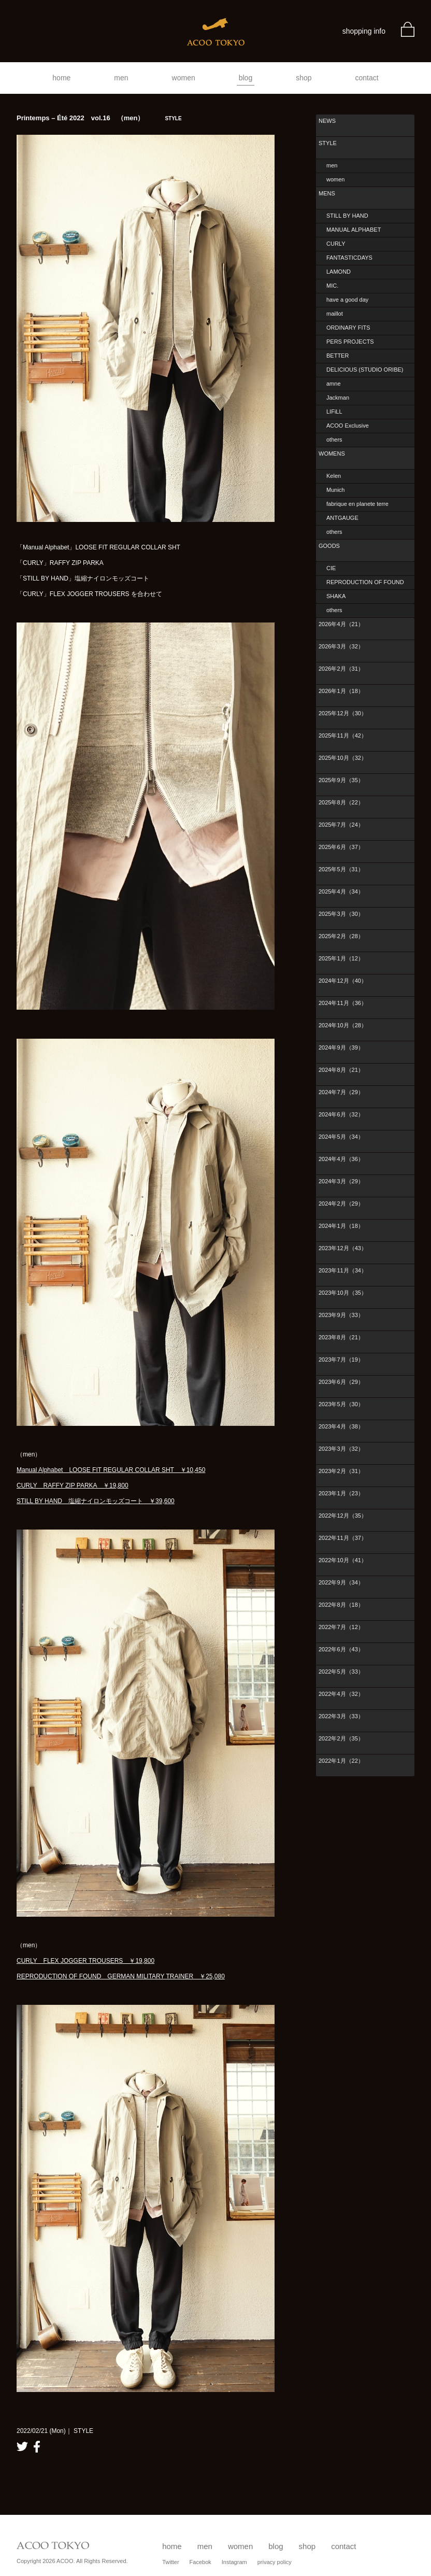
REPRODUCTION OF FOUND (365, 582)
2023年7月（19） (341, 1359)
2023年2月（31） (341, 1471)
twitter (22, 2447)
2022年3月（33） (341, 1716)
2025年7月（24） (341, 825)
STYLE (328, 143)
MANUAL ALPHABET (353, 230)
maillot (334, 313)
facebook (36, 2447)
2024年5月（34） (341, 1137)
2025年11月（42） (343, 735)
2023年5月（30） (341, 1404)
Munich (335, 490)
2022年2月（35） (341, 1738)
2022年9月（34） (341, 1582)
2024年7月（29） (341, 1092)
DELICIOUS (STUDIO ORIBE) (365, 369)
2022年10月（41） (343, 1560)
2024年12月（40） (343, 981)
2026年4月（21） (341, 624)
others (334, 439)
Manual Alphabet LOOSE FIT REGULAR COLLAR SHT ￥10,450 (111, 1470)
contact (367, 78)
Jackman (337, 397)
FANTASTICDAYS (349, 257)
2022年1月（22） (341, 1761)
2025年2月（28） (341, 936)
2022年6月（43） (341, 1649)
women (183, 78)
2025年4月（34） (341, 891)
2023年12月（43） (343, 1248)
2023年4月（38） (341, 1426)
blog (245, 78)
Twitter (170, 2562)
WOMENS (332, 453)
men (121, 78)
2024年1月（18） (341, 1226)
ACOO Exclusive (347, 425)
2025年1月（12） (341, 958)
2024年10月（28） (343, 1025)
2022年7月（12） (341, 1627)
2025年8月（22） (341, 802)
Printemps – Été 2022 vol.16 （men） (99, 118)
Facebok (200, 2562)
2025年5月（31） (341, 869)
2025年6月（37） (341, 847)
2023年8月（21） (341, 1337)
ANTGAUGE (342, 518)
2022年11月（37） (343, 1538)
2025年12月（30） (343, 713)
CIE (331, 568)
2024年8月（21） (341, 1070)
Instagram (234, 2562)
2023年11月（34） (343, 1270)
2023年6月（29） (341, 1382)
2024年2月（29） (341, 1203)
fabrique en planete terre (357, 504)
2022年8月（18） (341, 1605)
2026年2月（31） (341, 669)
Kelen (333, 476)
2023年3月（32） (341, 1449)
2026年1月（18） (341, 691)
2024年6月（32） (341, 1114)
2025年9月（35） (341, 780)
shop (303, 78)
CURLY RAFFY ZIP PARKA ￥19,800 (72, 1485)
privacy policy (274, 2562)
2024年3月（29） (341, 1181)
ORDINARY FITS (348, 327)
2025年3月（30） (341, 914)
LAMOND (338, 271)
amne (333, 383)
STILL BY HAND (347, 216)
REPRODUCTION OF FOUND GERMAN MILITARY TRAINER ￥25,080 (121, 1976)
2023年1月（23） (341, 1493)
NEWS (327, 121)
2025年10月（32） (343, 758)
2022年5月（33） (341, 1671)
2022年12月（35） (343, 1515)
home (61, 78)
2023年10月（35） (343, 1293)
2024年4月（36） (341, 1159)
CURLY (335, 243)
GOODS (329, 546)
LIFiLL (334, 411)
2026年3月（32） (341, 646)
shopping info (363, 31)
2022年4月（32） (341, 1694)
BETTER (337, 355)
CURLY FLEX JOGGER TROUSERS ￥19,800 (85, 1960)
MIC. (332, 285)
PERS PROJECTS (350, 341)
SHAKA (336, 596)
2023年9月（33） (341, 1315)
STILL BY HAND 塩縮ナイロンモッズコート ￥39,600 (96, 1501)
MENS (327, 193)
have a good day (347, 299)
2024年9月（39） (341, 1047)
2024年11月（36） (343, 1003)
